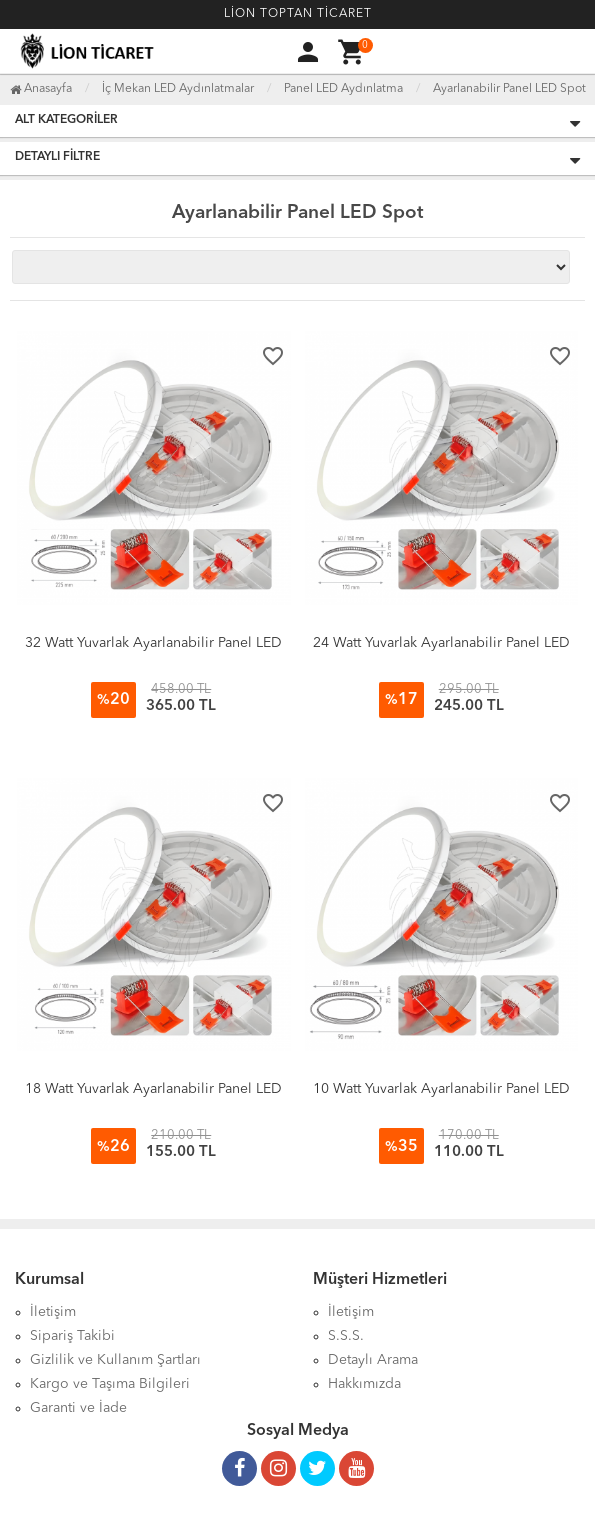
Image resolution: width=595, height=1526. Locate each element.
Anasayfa (41, 89)
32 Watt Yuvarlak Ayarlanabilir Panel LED (153, 643)
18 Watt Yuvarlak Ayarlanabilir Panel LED (153, 1089)
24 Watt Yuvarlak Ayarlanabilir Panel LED (441, 643)
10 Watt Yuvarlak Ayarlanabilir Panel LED (441, 1089)
